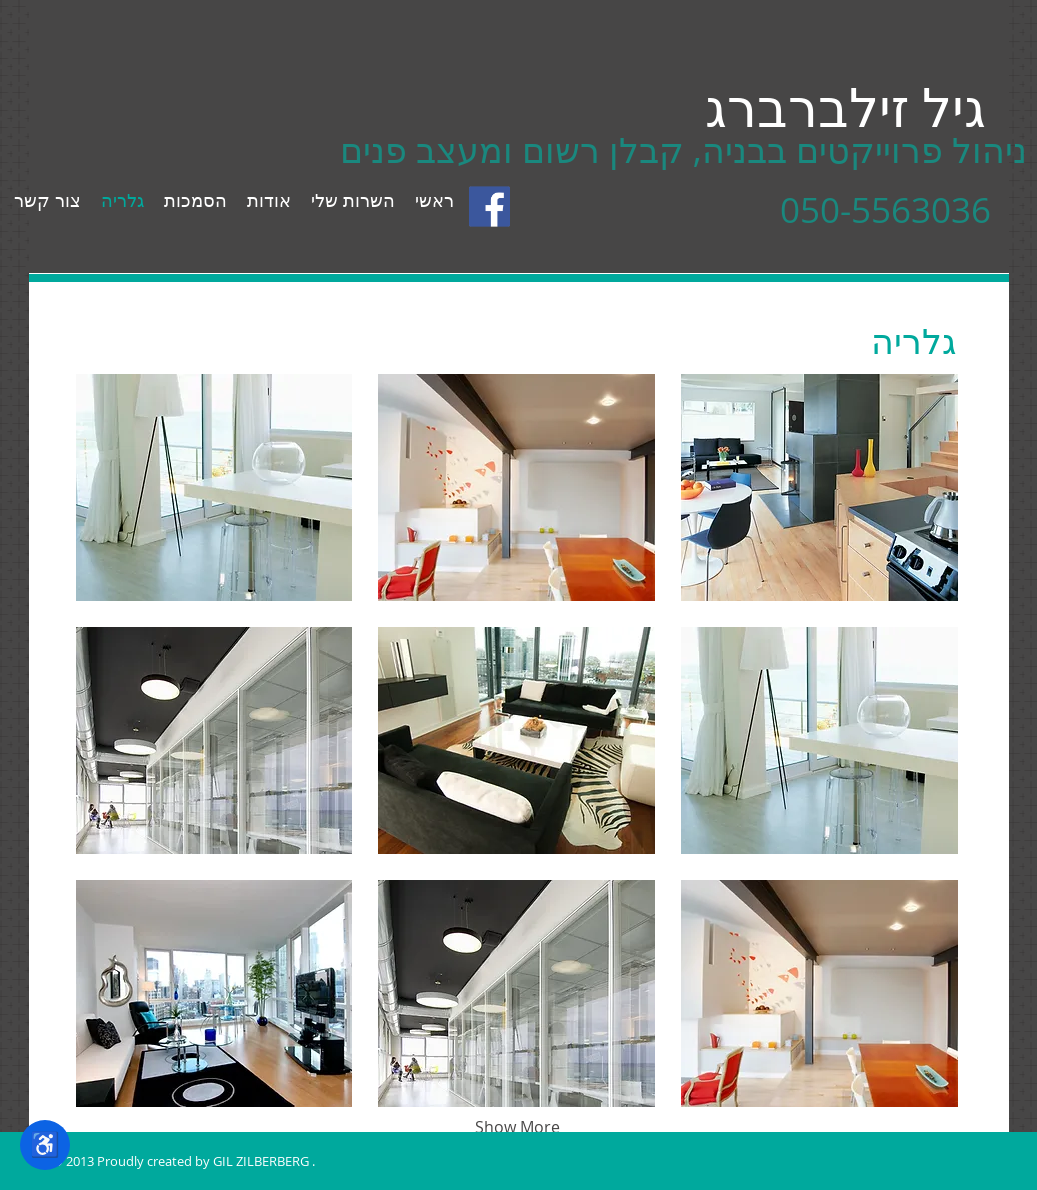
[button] (214, 487)
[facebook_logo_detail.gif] (489, 206)
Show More (517, 1127)
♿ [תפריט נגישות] (45, 1144)
